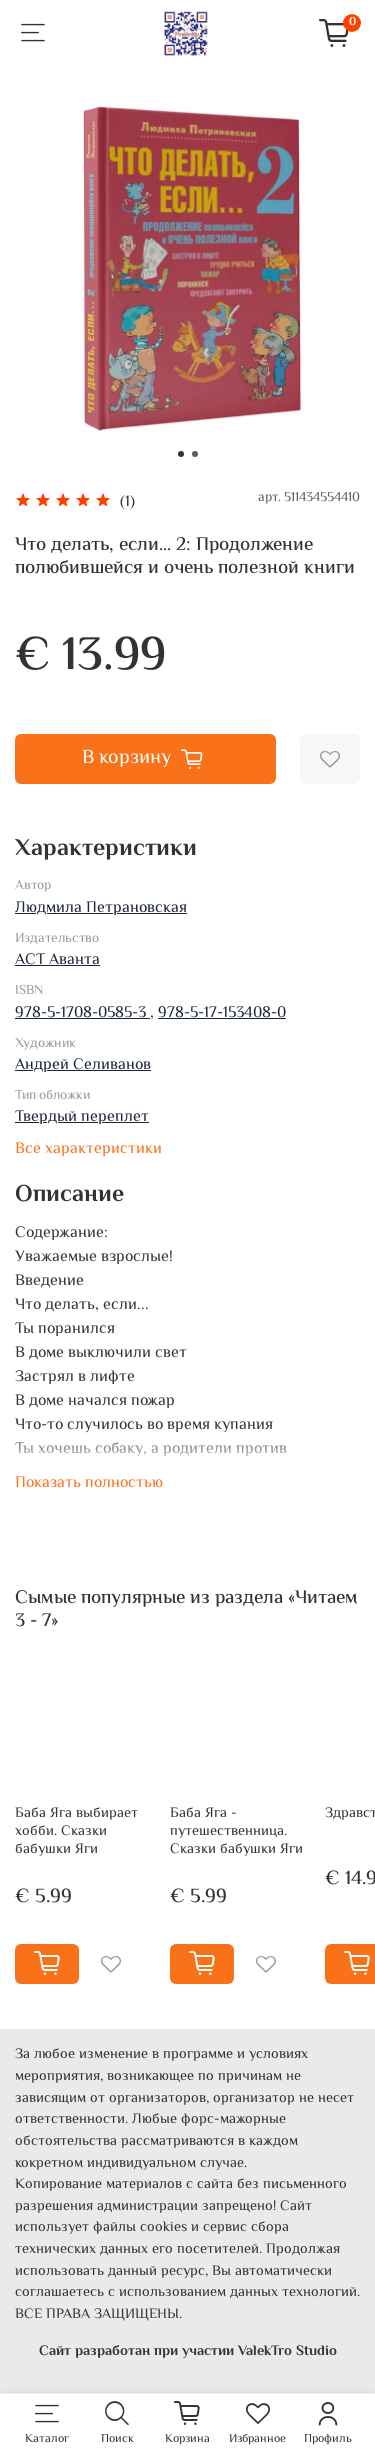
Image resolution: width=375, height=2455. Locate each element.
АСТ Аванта (57, 960)
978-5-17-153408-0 (222, 1013)
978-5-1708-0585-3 (82, 1013)
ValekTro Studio (287, 2351)
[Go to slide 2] (195, 454)
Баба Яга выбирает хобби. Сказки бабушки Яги (76, 1831)
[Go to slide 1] (181, 454)
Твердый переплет (82, 1117)
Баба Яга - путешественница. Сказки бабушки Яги (236, 1831)
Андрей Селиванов (83, 1065)
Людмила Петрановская (101, 908)
